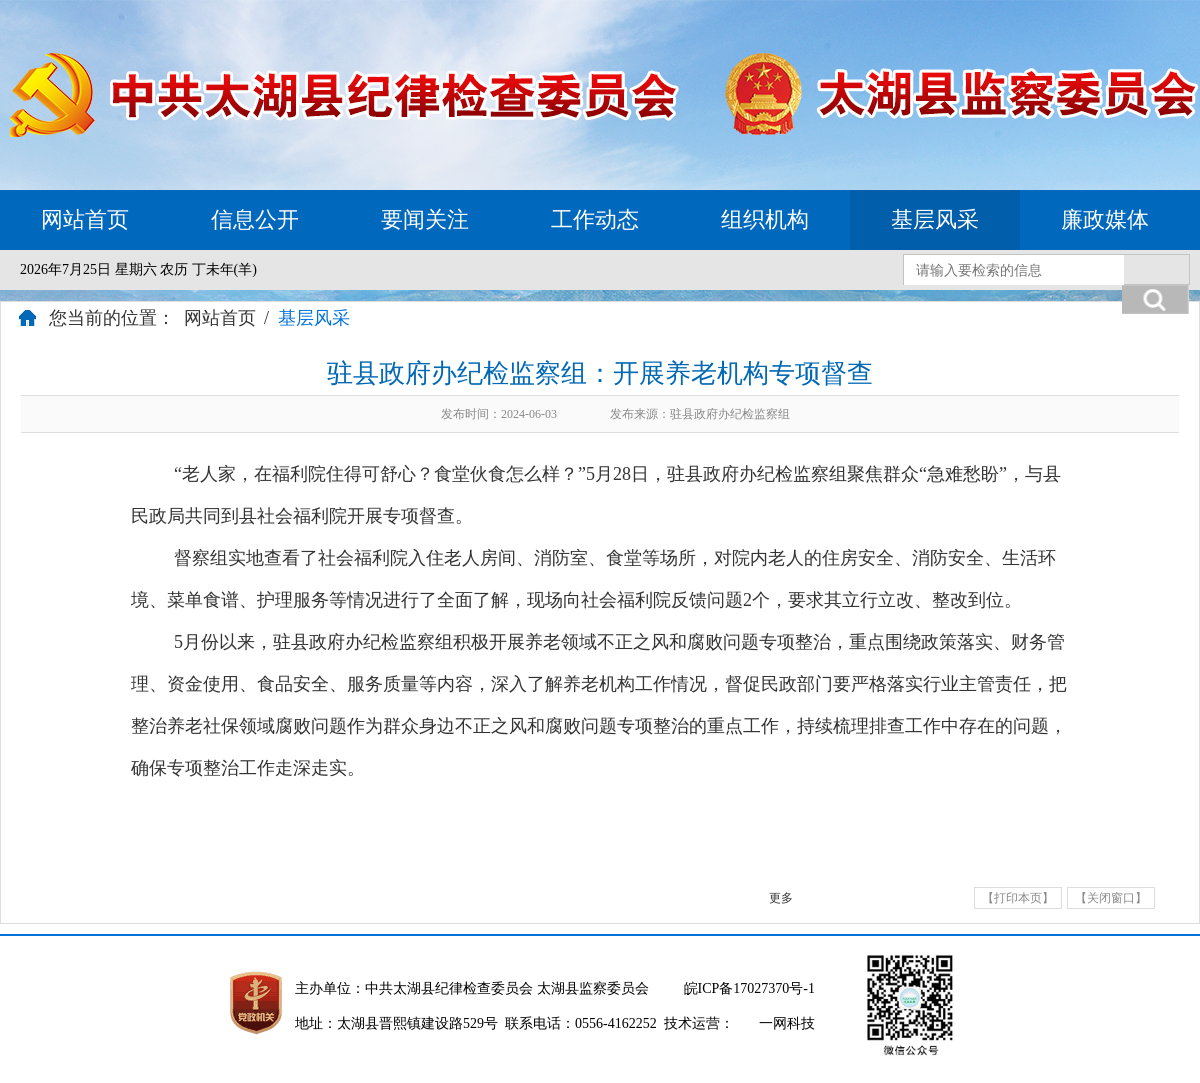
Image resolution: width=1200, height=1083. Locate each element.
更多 (781, 898)
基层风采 (935, 219)
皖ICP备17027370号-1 (749, 988)
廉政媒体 (1105, 219)
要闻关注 (425, 219)
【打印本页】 (1018, 898)
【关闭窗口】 (1111, 898)
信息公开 (255, 219)
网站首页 (85, 219)
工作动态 (595, 219)
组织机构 (765, 219)
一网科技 (787, 1023)
